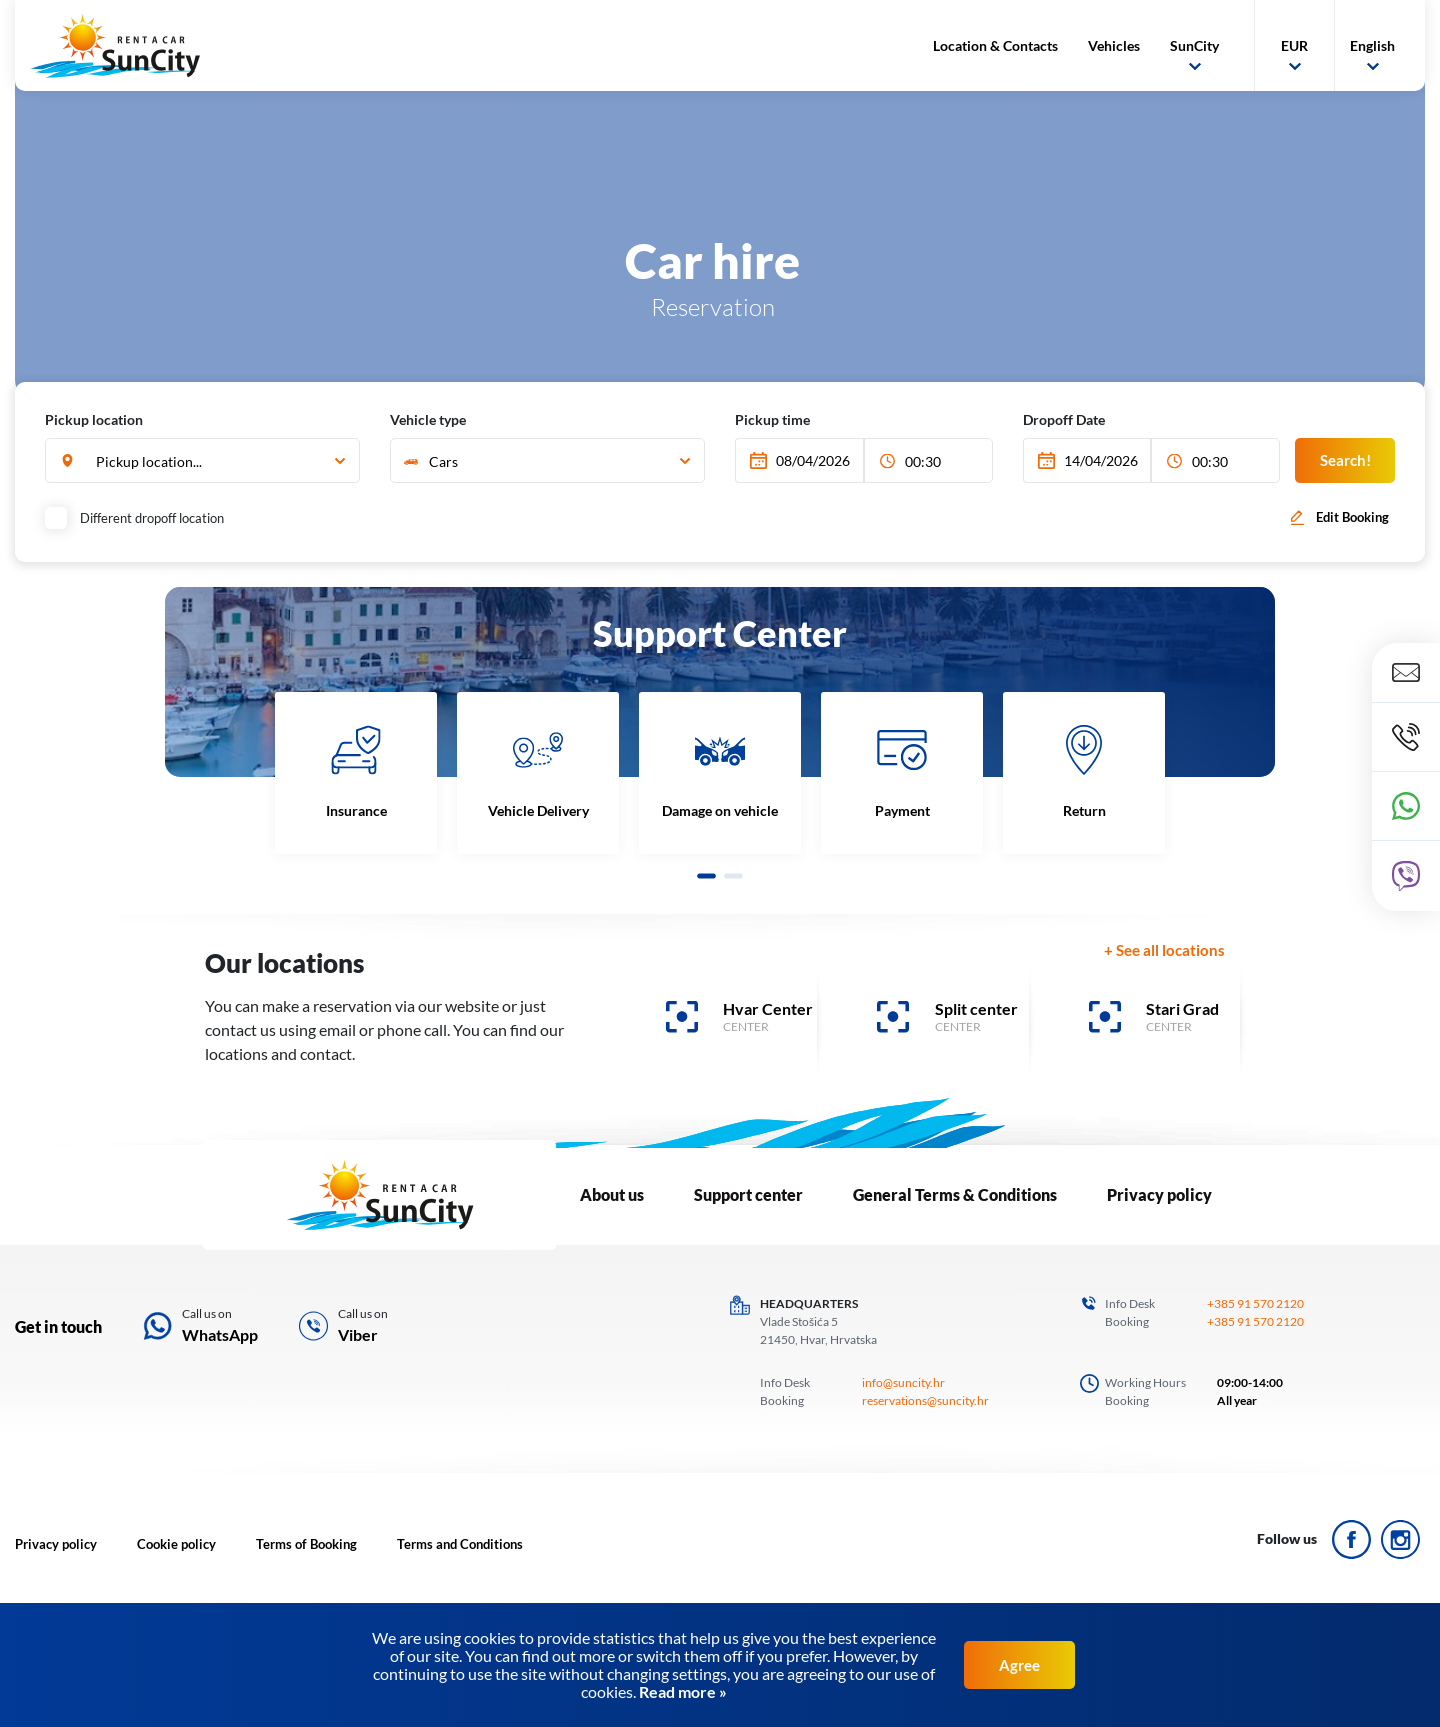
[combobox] (202, 461)
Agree (1019, 1665)
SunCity (1194, 45)
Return (1084, 810)
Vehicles (1114, 45)
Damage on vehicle (720, 810)
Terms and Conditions (460, 1544)
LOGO (379, 1195)
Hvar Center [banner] (768, 1008)
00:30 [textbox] (923, 461)
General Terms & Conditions (955, 1194)
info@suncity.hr (903, 1382)
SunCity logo (115, 45)
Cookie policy (176, 1544)
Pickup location (94, 419)
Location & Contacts (995, 45)
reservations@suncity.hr (925, 1400)
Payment (902, 810)
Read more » (681, 1691)
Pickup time (772, 419)
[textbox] (545, 461)
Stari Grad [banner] (1182, 1008)
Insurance (356, 810)
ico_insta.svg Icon (1400, 1539)
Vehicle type (428, 419)
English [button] (1372, 45)
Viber (358, 1334)
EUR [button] (1294, 45)
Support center (748, 1194)
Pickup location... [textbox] (149, 461)
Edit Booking (1352, 517)
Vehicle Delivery (538, 810)
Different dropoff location (137, 518)
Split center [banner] (976, 1008)
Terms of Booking (306, 1544)
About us (612, 1194)
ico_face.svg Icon (1351, 1539)
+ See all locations (1164, 950)
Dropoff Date (1064, 419)
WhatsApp (220, 1334)
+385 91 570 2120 (1255, 1303)
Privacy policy (1159, 1194)
